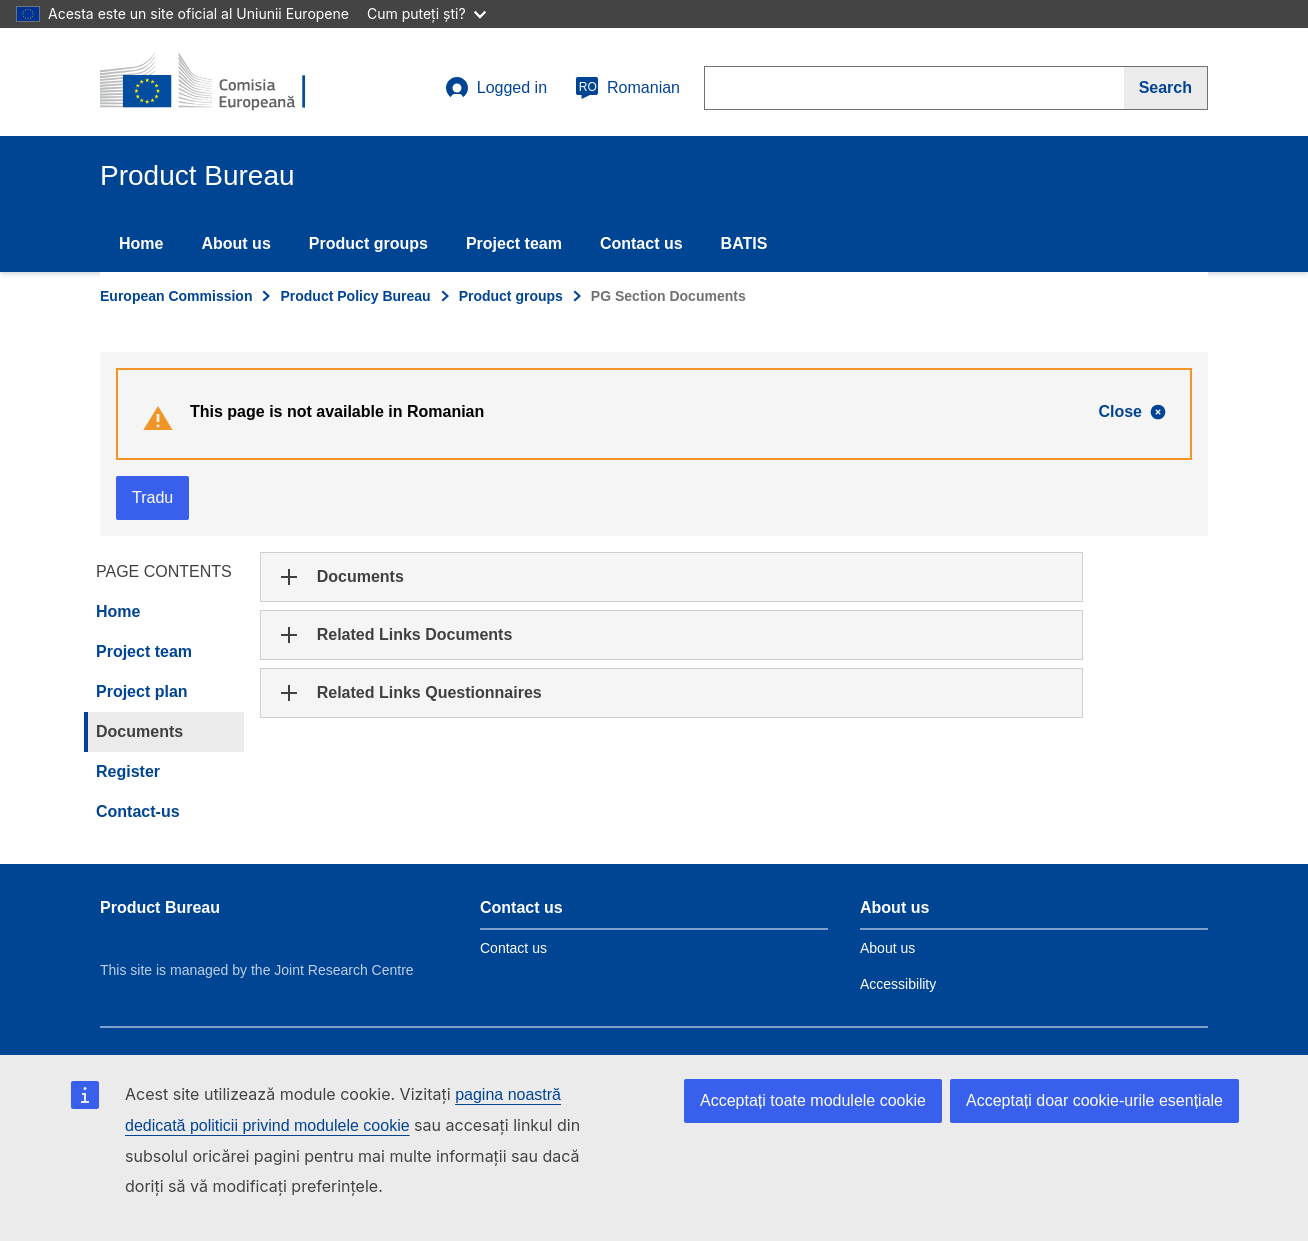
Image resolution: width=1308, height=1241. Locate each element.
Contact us (641, 243)
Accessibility (898, 984)
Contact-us (138, 811)
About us (235, 243)
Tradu (152, 497)
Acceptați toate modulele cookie (813, 1100)
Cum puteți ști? (426, 13)
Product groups (368, 243)
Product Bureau (160, 907)
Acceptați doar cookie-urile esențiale (1094, 1100)
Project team (514, 243)
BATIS (744, 243)
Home (141, 243)
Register (128, 771)
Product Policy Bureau (355, 296)
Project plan (142, 691)
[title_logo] (221, 82)
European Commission (176, 296)
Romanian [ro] (627, 88)
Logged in (496, 88)
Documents (139, 731)
